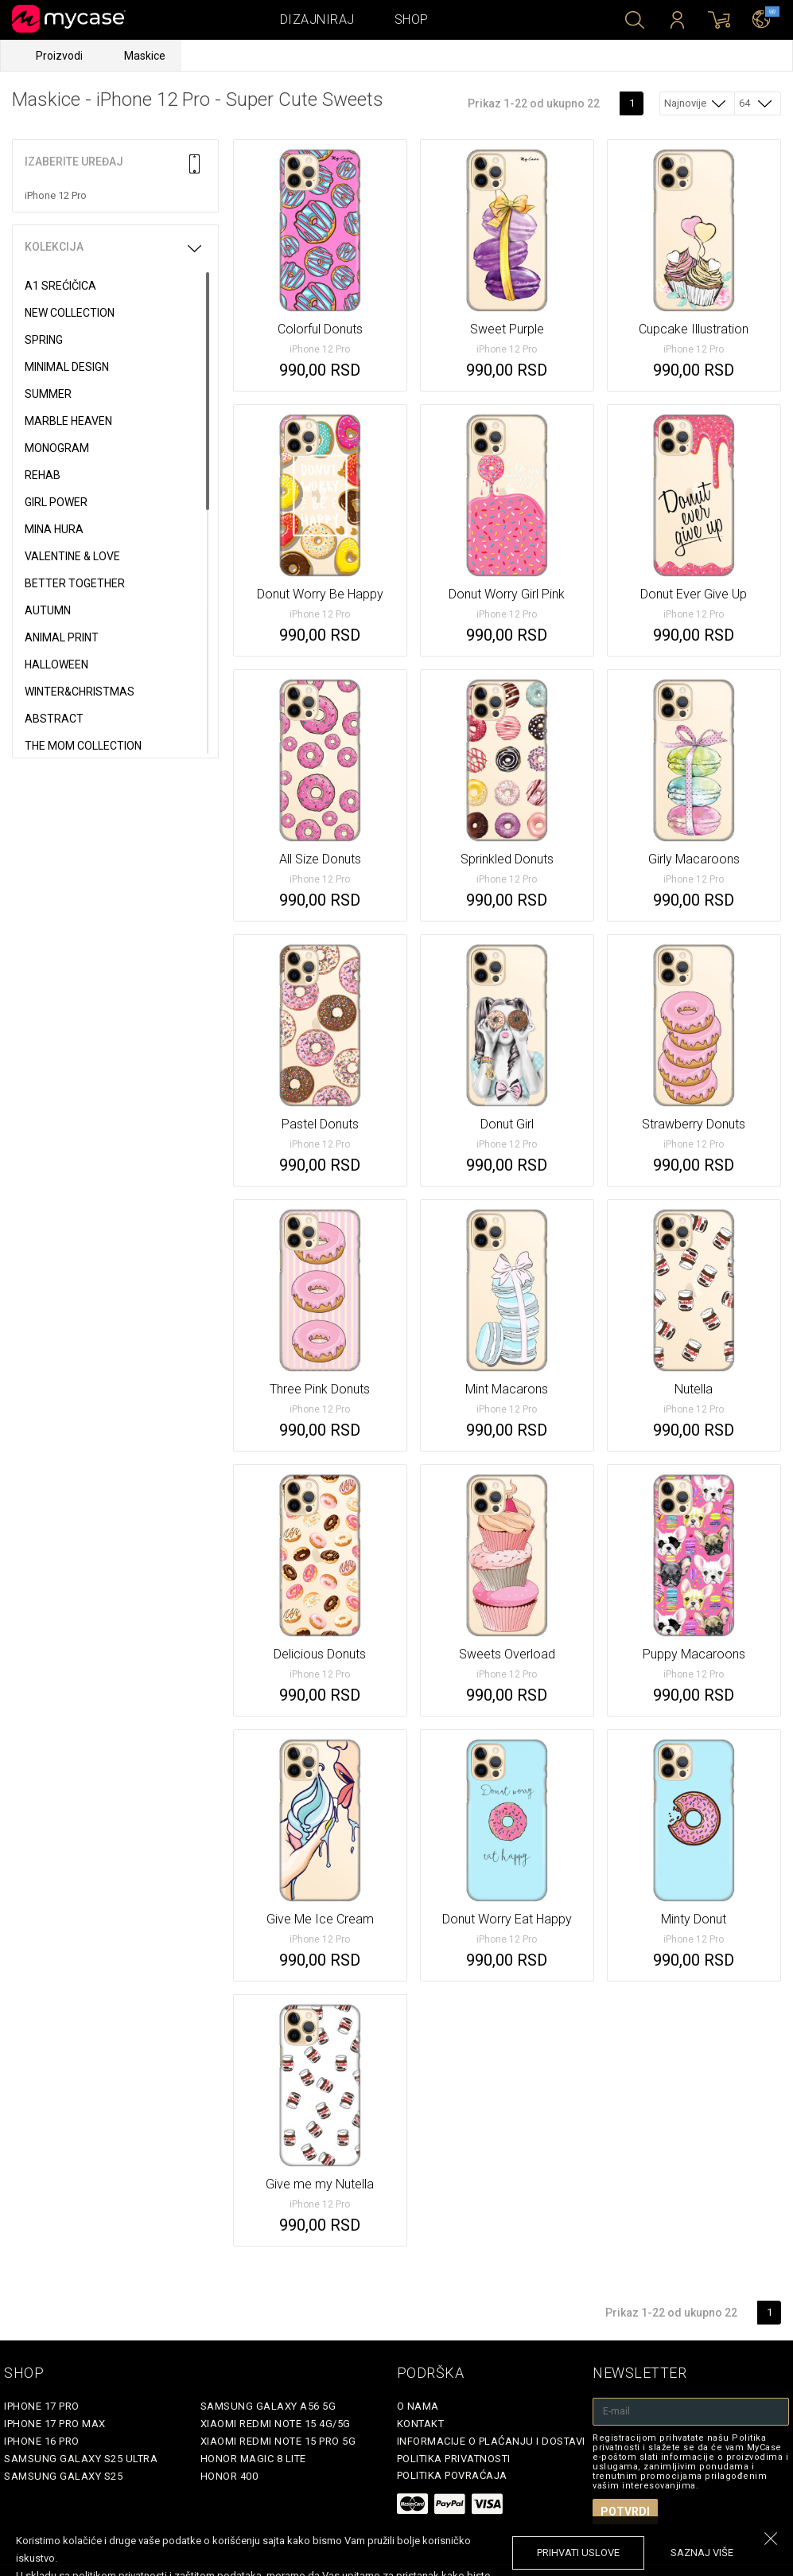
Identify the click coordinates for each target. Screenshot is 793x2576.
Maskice (144, 55)
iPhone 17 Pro (42, 2406)
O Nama (418, 2406)
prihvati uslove (578, 2552)
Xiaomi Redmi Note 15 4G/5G (275, 2424)
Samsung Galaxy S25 (63, 2476)
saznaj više (702, 2552)
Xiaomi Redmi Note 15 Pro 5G (278, 2441)
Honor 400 (229, 2476)
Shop (412, 19)
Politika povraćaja (452, 2475)
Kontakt (421, 2424)
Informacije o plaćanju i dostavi (491, 2441)
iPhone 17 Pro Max (55, 2424)
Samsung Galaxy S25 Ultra (80, 2459)
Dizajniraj (317, 19)
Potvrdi (625, 2511)
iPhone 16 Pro (42, 2441)
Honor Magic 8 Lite (253, 2459)
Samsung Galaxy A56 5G (268, 2406)
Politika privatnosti (454, 2459)
